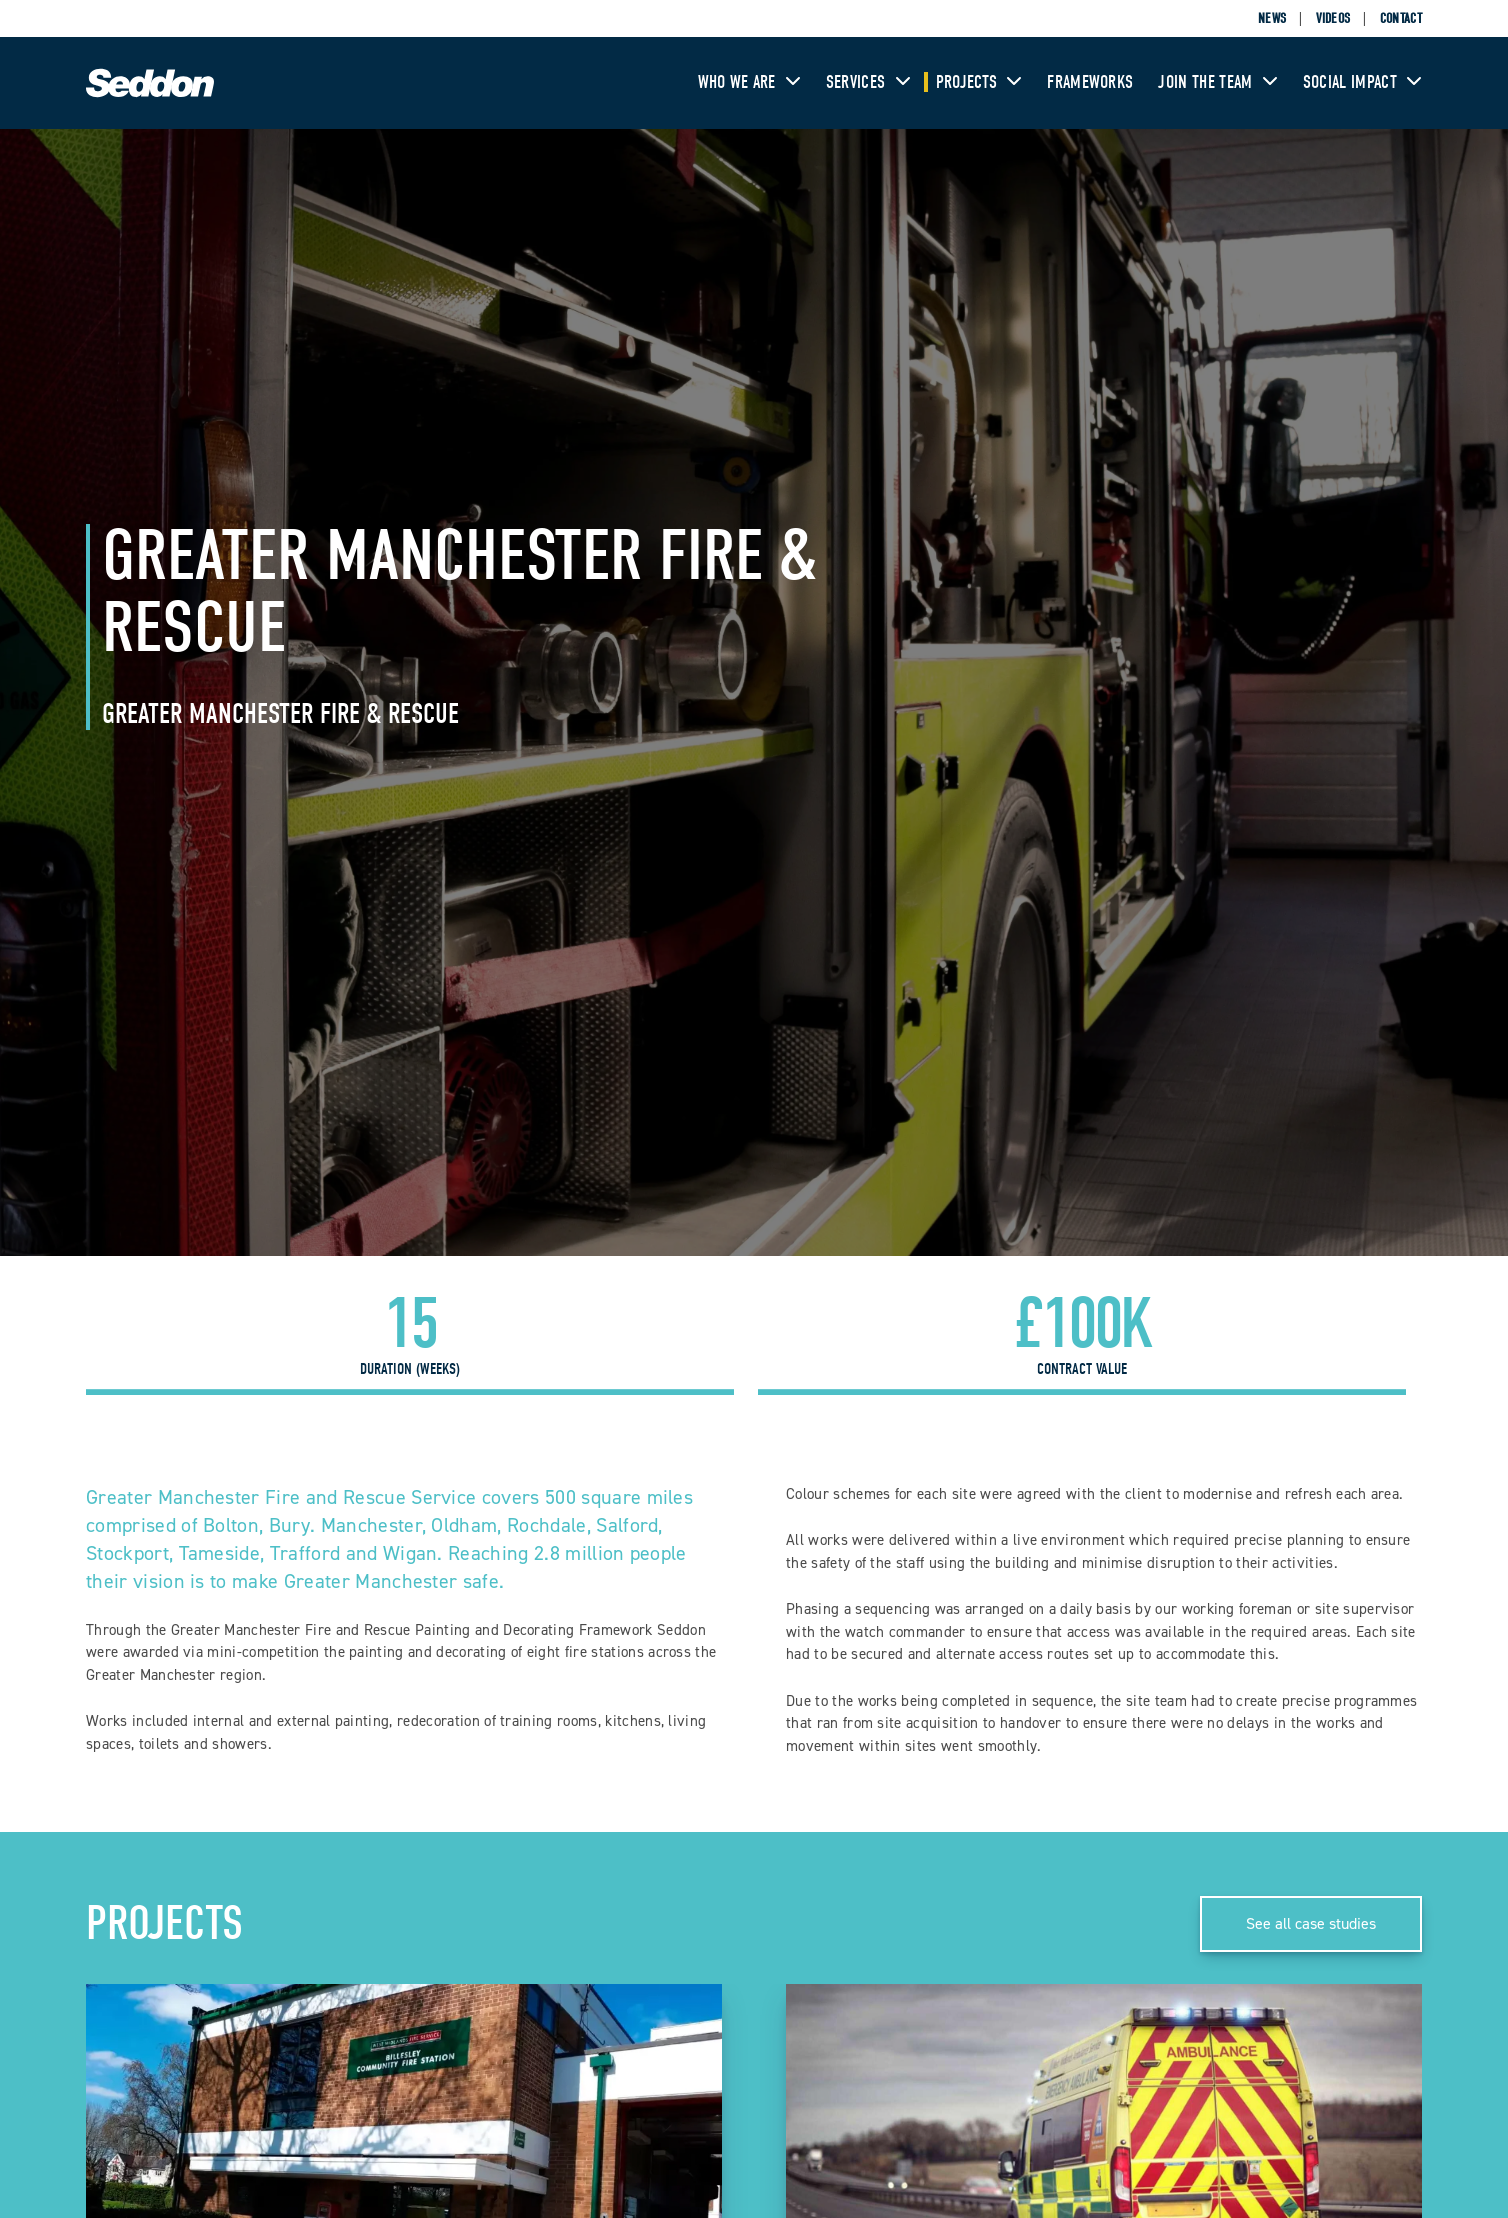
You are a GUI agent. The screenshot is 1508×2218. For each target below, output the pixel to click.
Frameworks (1090, 82)
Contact (1401, 18)
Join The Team (1217, 82)
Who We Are (749, 82)
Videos (1333, 18)
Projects (979, 82)
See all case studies (1311, 1923)
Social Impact (1362, 82)
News (1272, 18)
